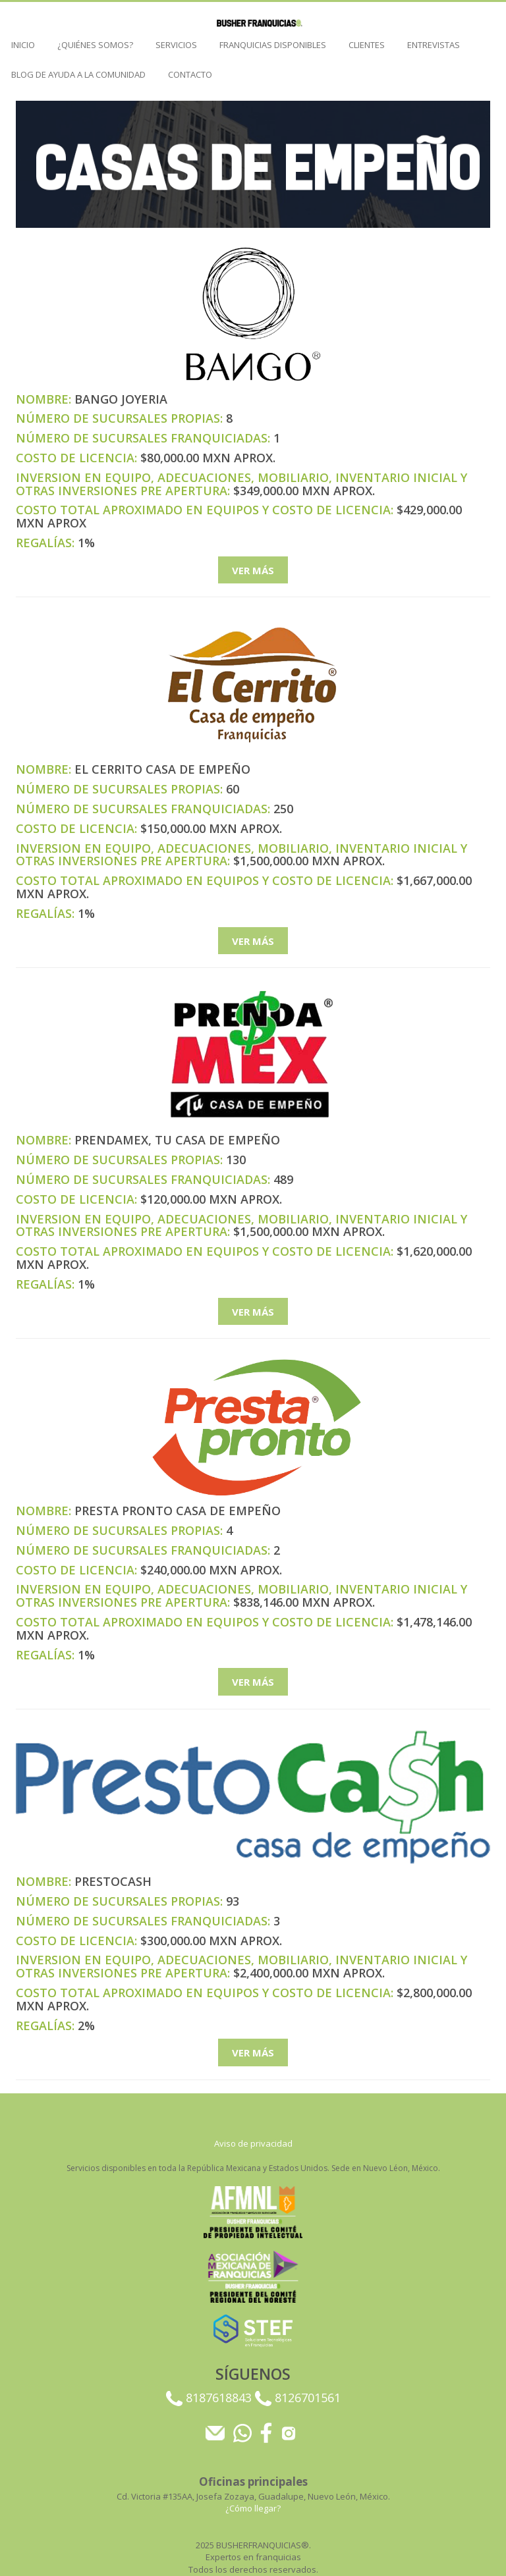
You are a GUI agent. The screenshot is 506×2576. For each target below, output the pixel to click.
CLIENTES (367, 45)
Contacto (190, 74)
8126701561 (298, 2397)
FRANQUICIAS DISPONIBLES (272, 45)
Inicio (23, 45)
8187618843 (210, 2397)
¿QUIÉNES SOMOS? (95, 45)
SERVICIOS (176, 45)
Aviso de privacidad (253, 2143)
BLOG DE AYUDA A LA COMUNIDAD (78, 74)
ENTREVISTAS (433, 45)
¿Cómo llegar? (253, 2508)
